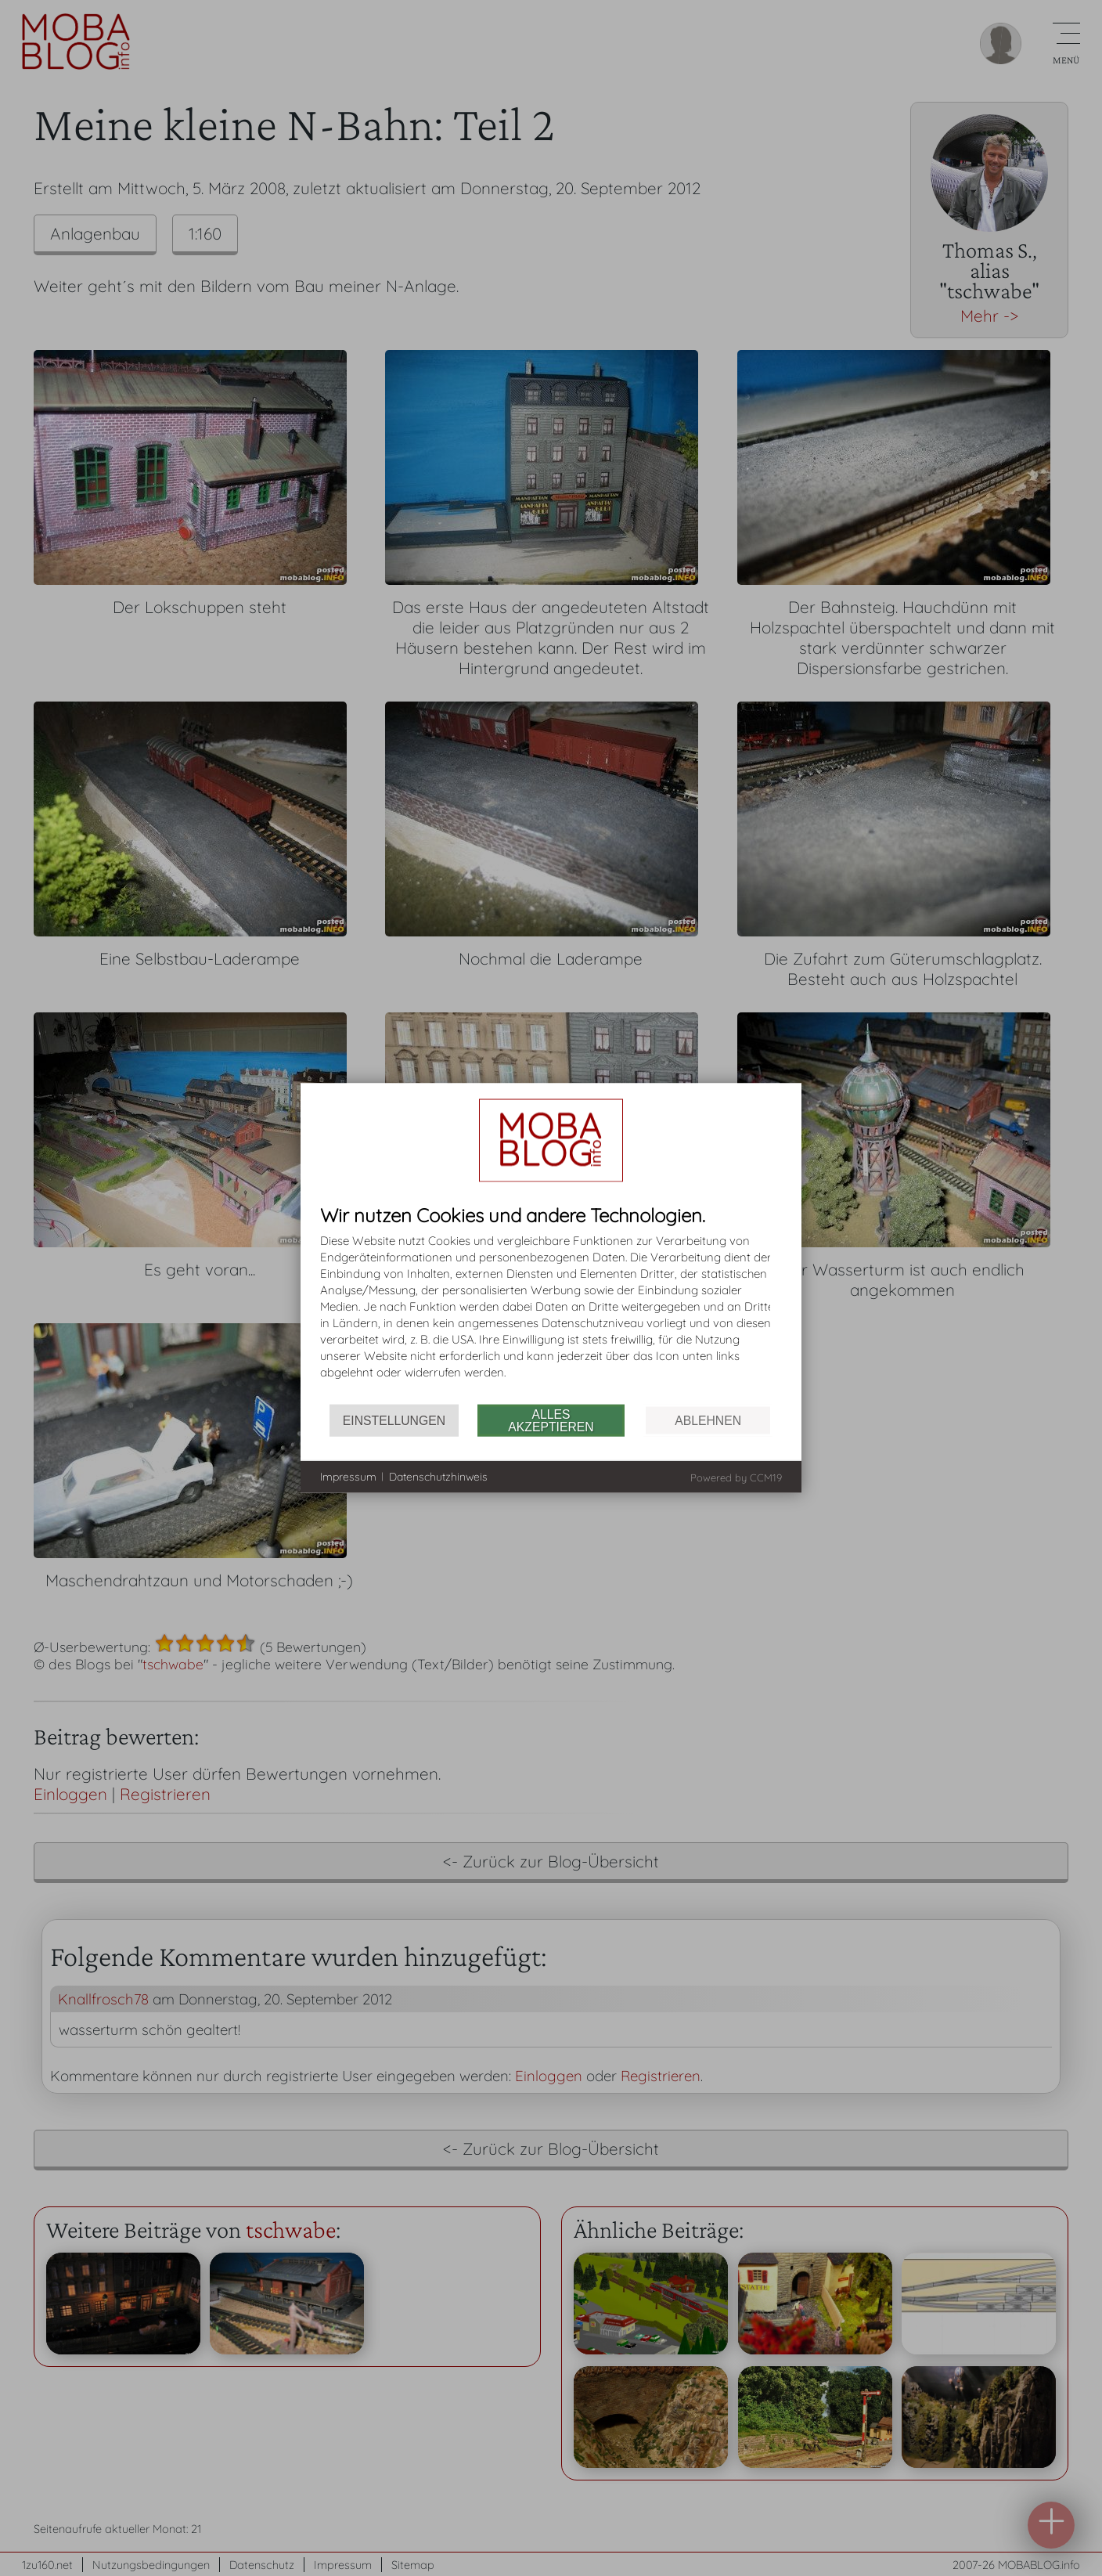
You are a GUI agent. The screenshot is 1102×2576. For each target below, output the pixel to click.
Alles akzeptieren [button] (550, 1420)
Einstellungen (394, 1420)
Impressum (348, 1476)
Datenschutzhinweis (438, 1476)
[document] (551, 1305)
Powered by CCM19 (736, 1477)
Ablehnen (708, 1420)
